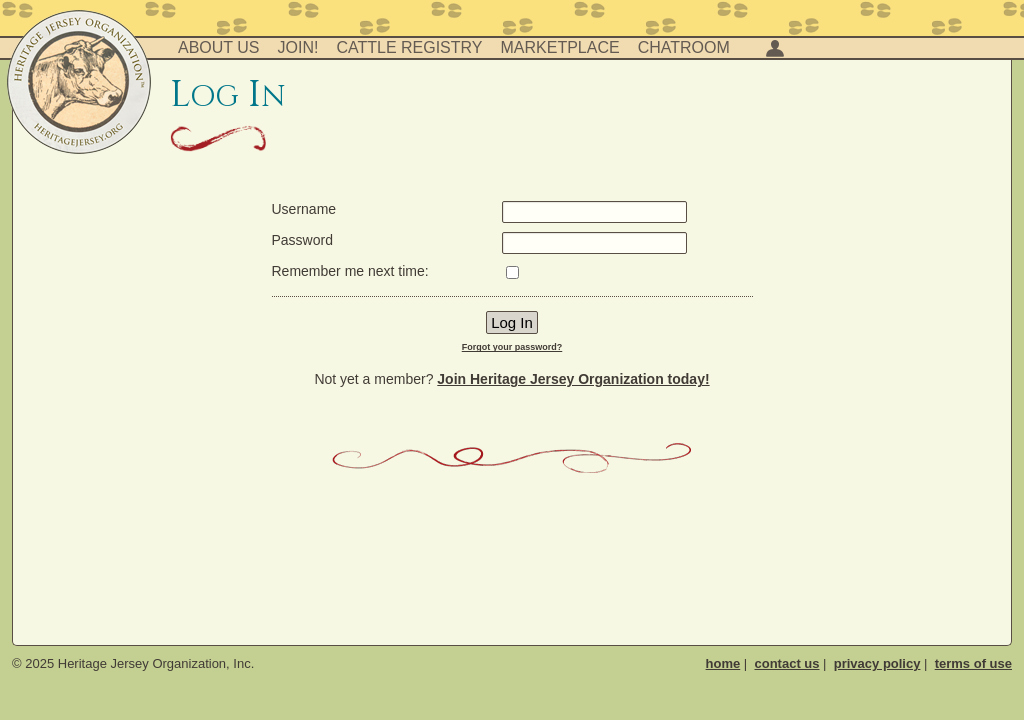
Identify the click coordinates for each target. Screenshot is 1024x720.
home (723, 663)
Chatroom (684, 47)
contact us (786, 663)
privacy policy (877, 663)
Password (302, 240)
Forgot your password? (512, 347)
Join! (298, 47)
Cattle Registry (409, 47)
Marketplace (560, 47)
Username (304, 209)
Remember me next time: (350, 271)
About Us (219, 47)
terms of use (973, 663)
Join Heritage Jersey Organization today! (573, 379)
